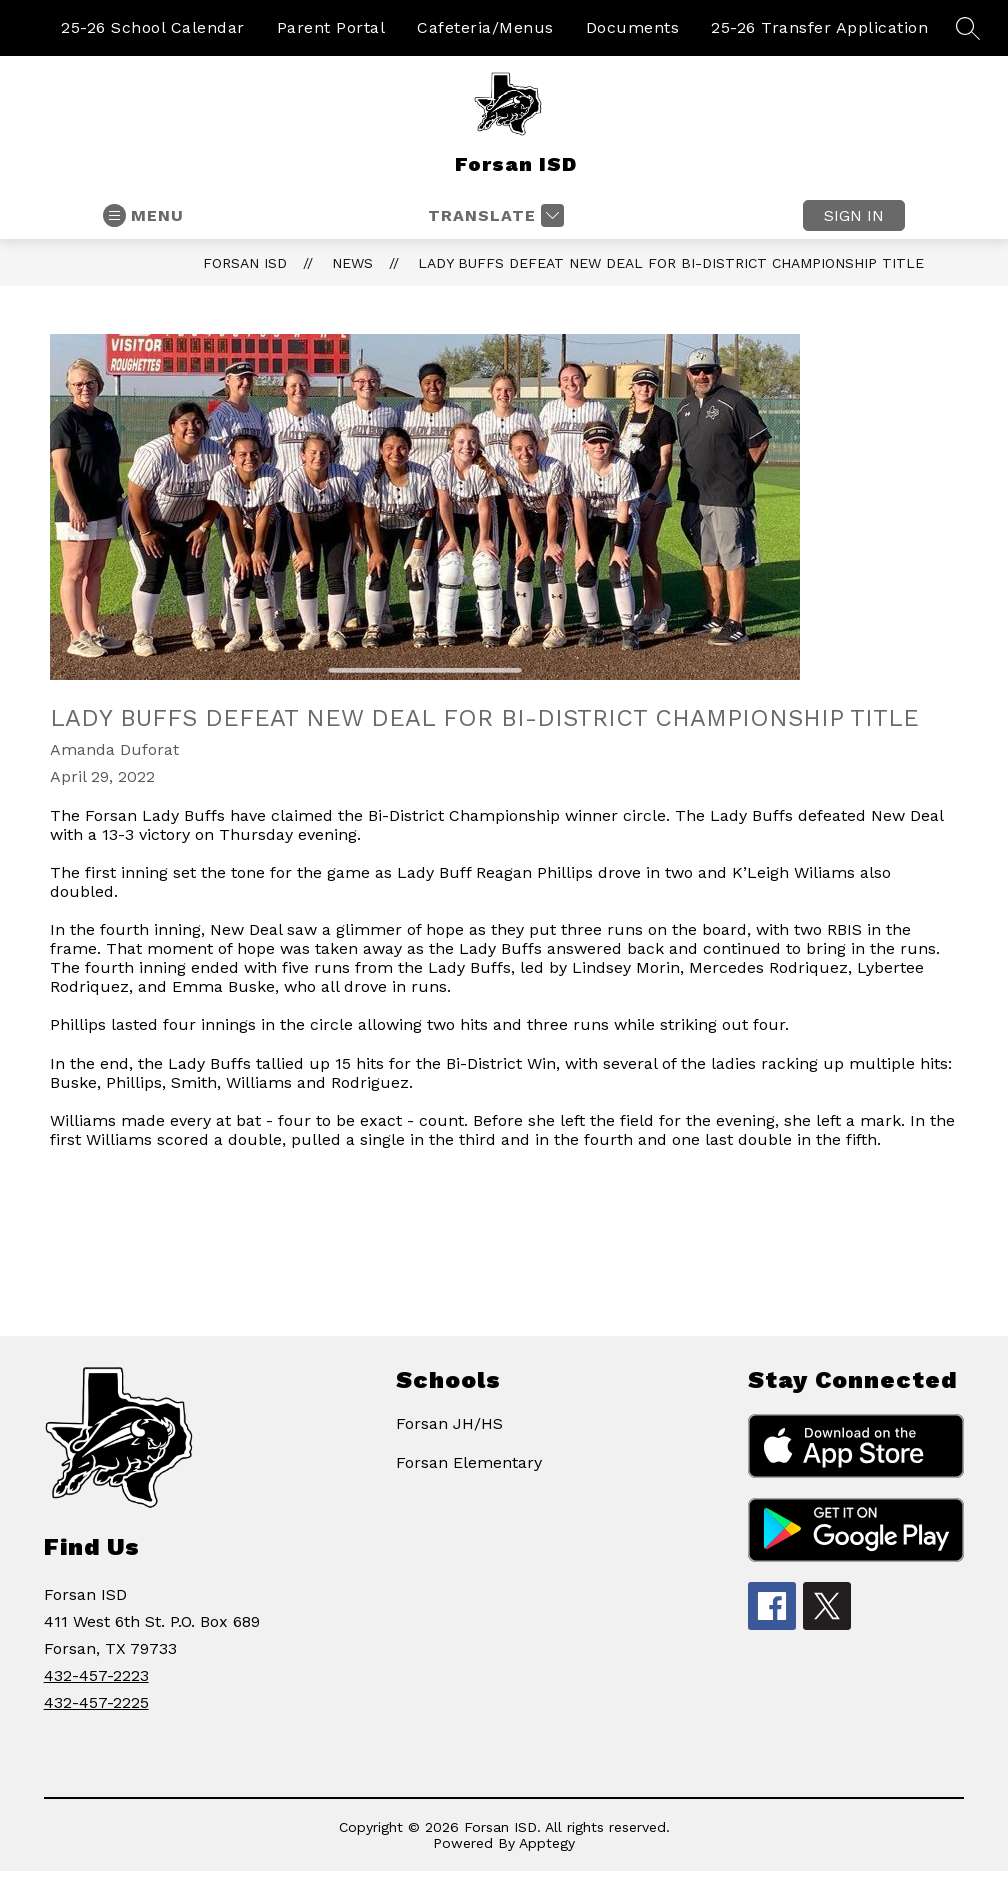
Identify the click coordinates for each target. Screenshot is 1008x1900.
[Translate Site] (493, 215)
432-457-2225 (96, 1702)
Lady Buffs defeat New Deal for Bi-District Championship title (671, 263)
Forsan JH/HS (449, 1423)
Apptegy (547, 1843)
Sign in (854, 215)
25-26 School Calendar (153, 27)
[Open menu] (143, 215)
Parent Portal (331, 27)
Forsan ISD (245, 263)
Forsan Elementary (469, 1462)
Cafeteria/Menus (485, 27)
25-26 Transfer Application (819, 27)
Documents (633, 27)
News (352, 263)
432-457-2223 (96, 1675)
